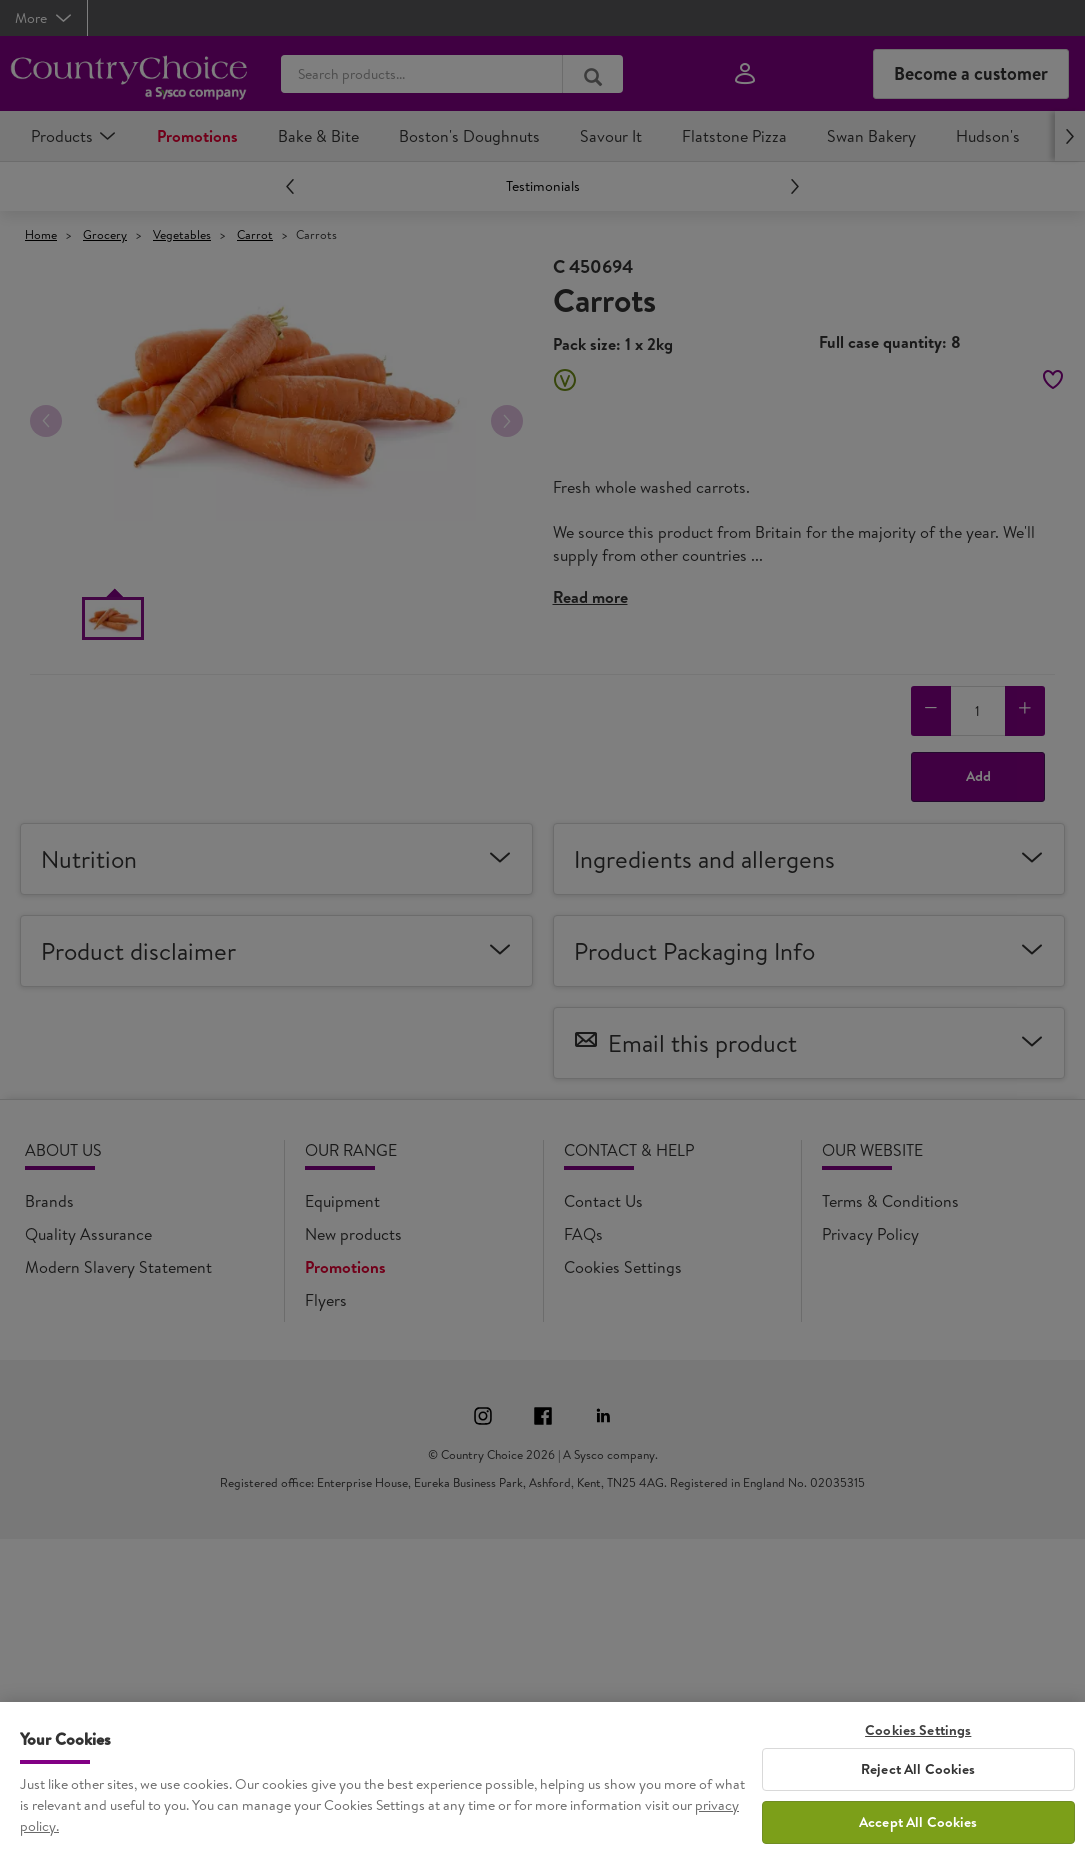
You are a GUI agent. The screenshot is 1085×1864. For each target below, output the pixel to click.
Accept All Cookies (918, 1822)
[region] (542, 1783)
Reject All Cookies (918, 1769)
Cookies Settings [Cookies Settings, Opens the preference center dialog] (918, 1730)
